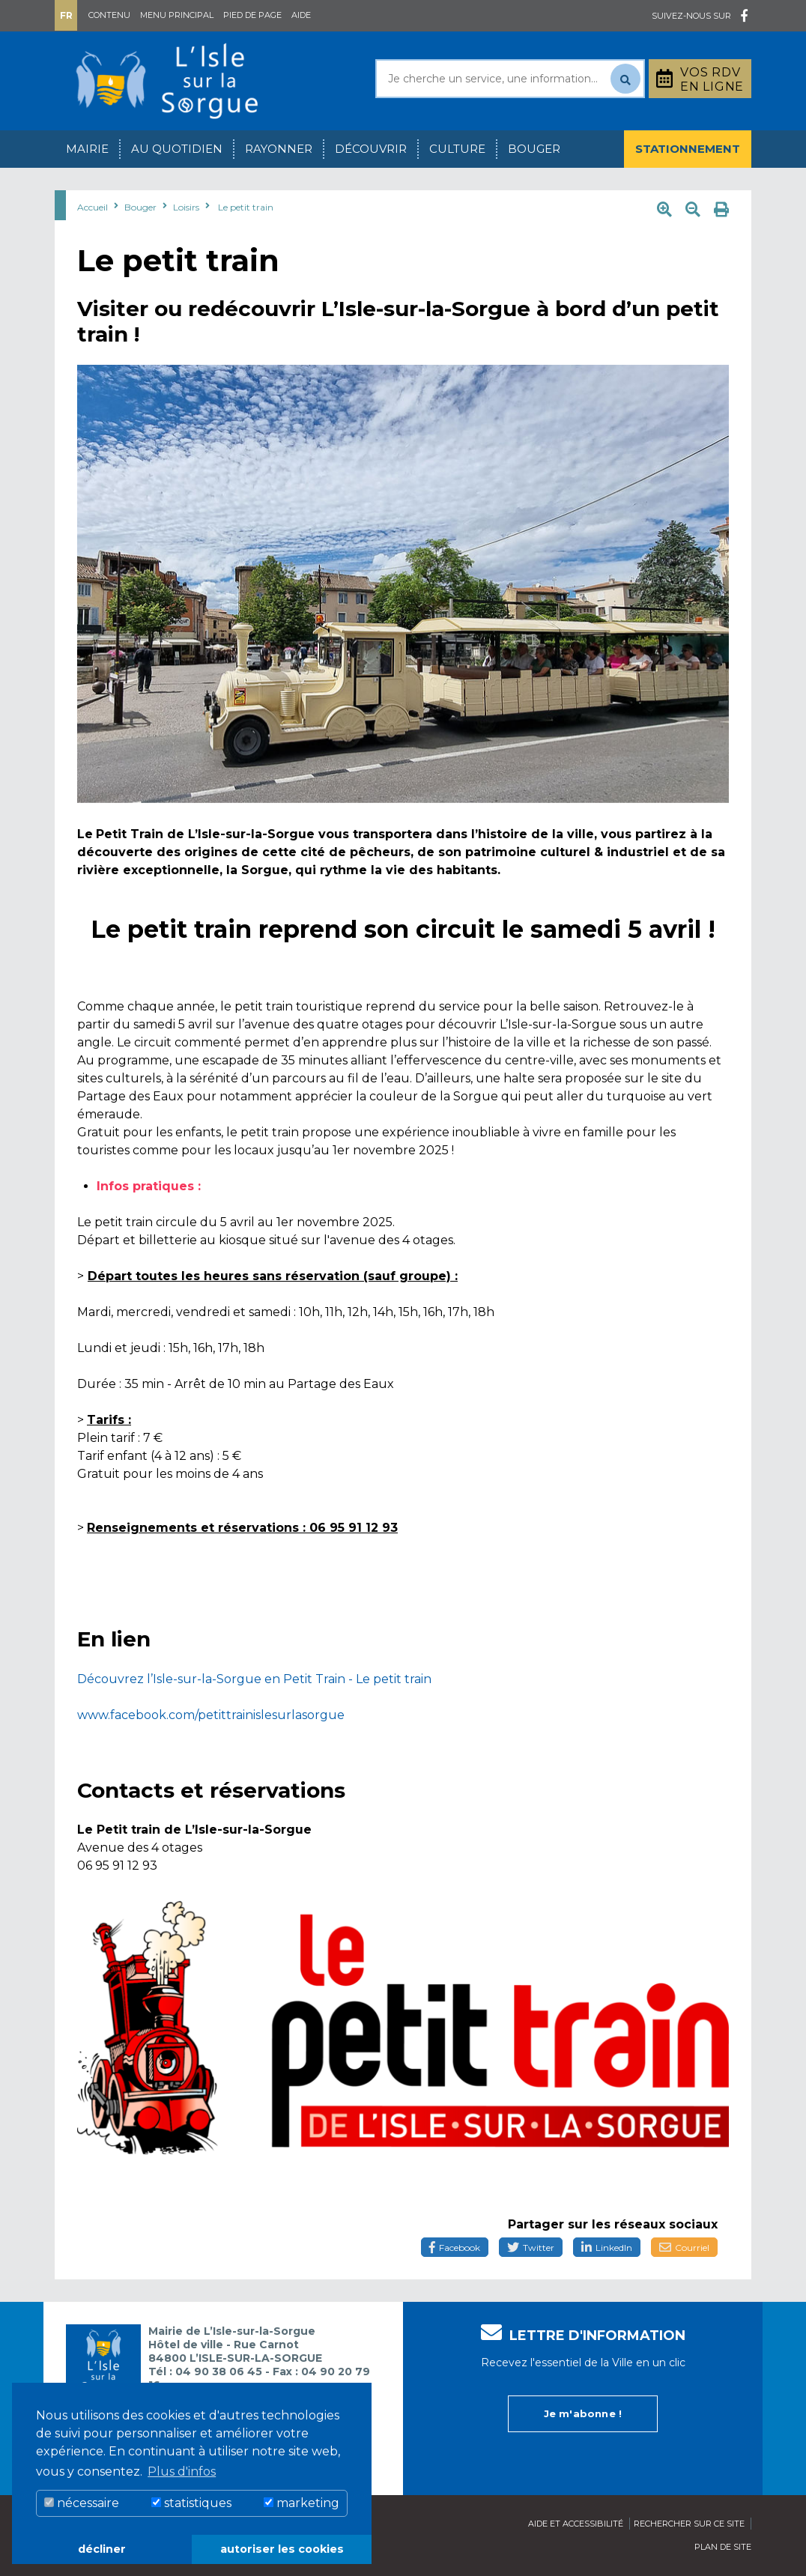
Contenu (109, 15)
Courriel (684, 2247)
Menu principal (176, 15)
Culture (457, 149)
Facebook (454, 2247)
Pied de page (252, 15)
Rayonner (278, 149)
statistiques (191, 2503)
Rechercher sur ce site (689, 2523)
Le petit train (245, 207)
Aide (301, 15)
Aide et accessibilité (575, 2523)
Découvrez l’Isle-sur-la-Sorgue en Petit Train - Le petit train (254, 1679)
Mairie (87, 149)
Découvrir (371, 149)
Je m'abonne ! (583, 2413)
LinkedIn (606, 2247)
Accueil (92, 207)
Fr (66, 15)
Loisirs (186, 207)
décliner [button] (102, 2549)
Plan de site (722, 2547)
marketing (301, 2503)
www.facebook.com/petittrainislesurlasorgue (211, 1715)
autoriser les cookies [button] (282, 2549)
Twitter (530, 2247)
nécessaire (81, 2503)
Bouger (534, 149)
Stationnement (687, 149)
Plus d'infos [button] (182, 2471)
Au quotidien (176, 149)
